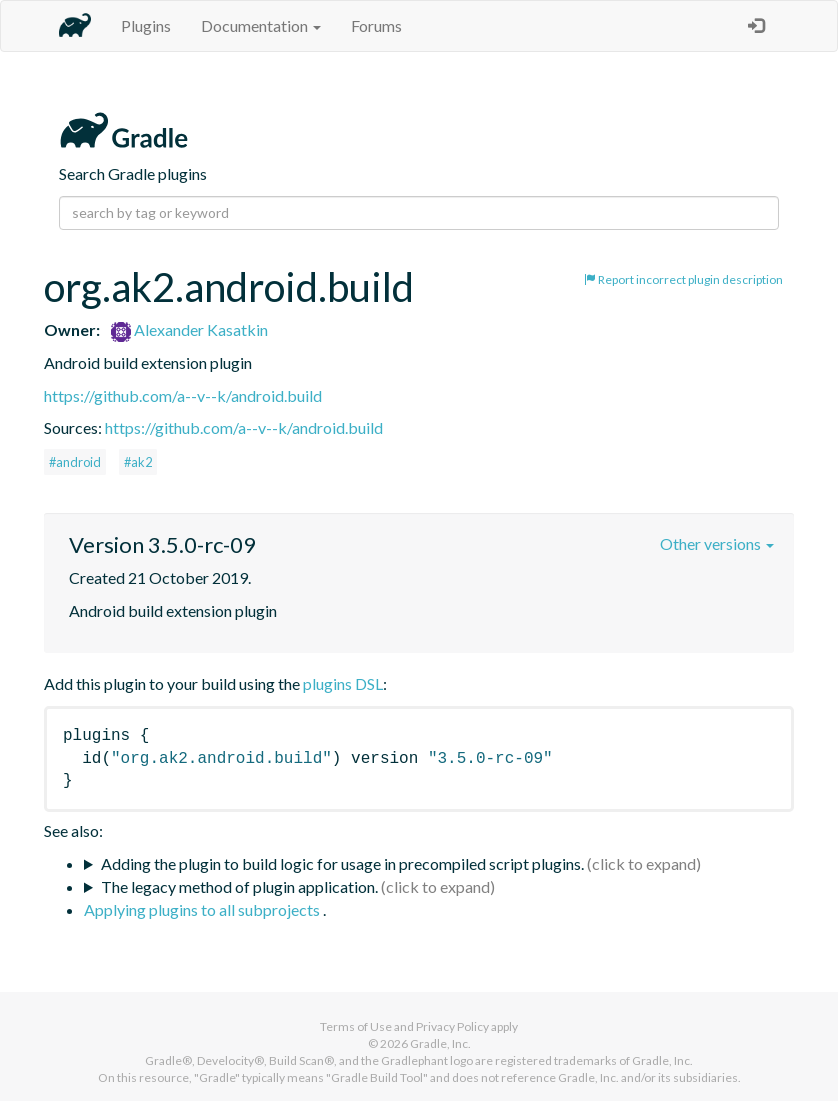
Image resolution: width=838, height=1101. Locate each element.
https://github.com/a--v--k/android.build (183, 395)
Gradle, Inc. (440, 1043)
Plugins (146, 25)
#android (75, 462)
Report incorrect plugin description (683, 279)
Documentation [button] (261, 25)
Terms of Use (356, 1026)
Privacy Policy (452, 1026)
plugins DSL (343, 683)
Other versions (717, 543)
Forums (376, 25)
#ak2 (138, 462)
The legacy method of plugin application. (239, 886)
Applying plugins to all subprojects (203, 909)
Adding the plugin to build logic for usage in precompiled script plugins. (342, 863)
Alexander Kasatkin (189, 329)
